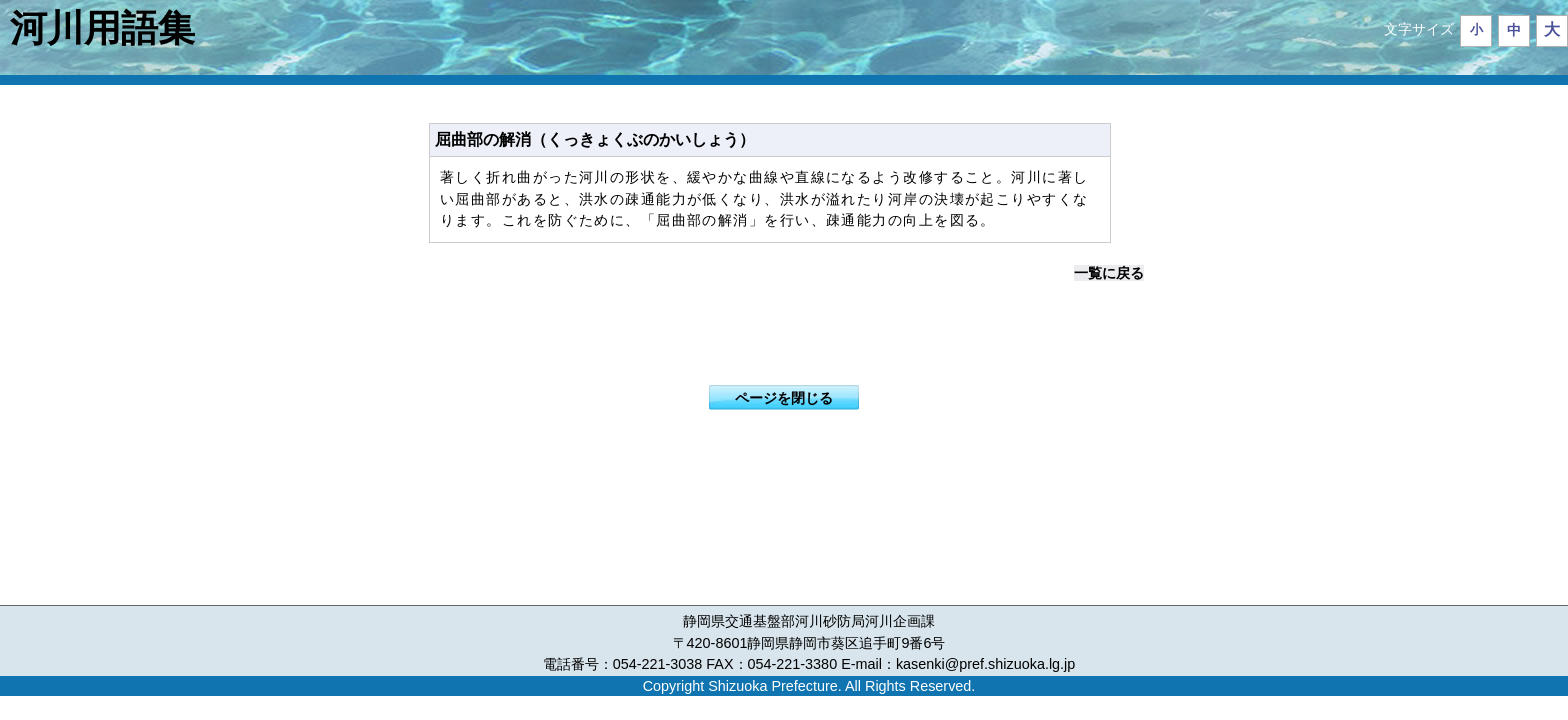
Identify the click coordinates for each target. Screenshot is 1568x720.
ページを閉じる (784, 398)
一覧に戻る (1109, 273)
